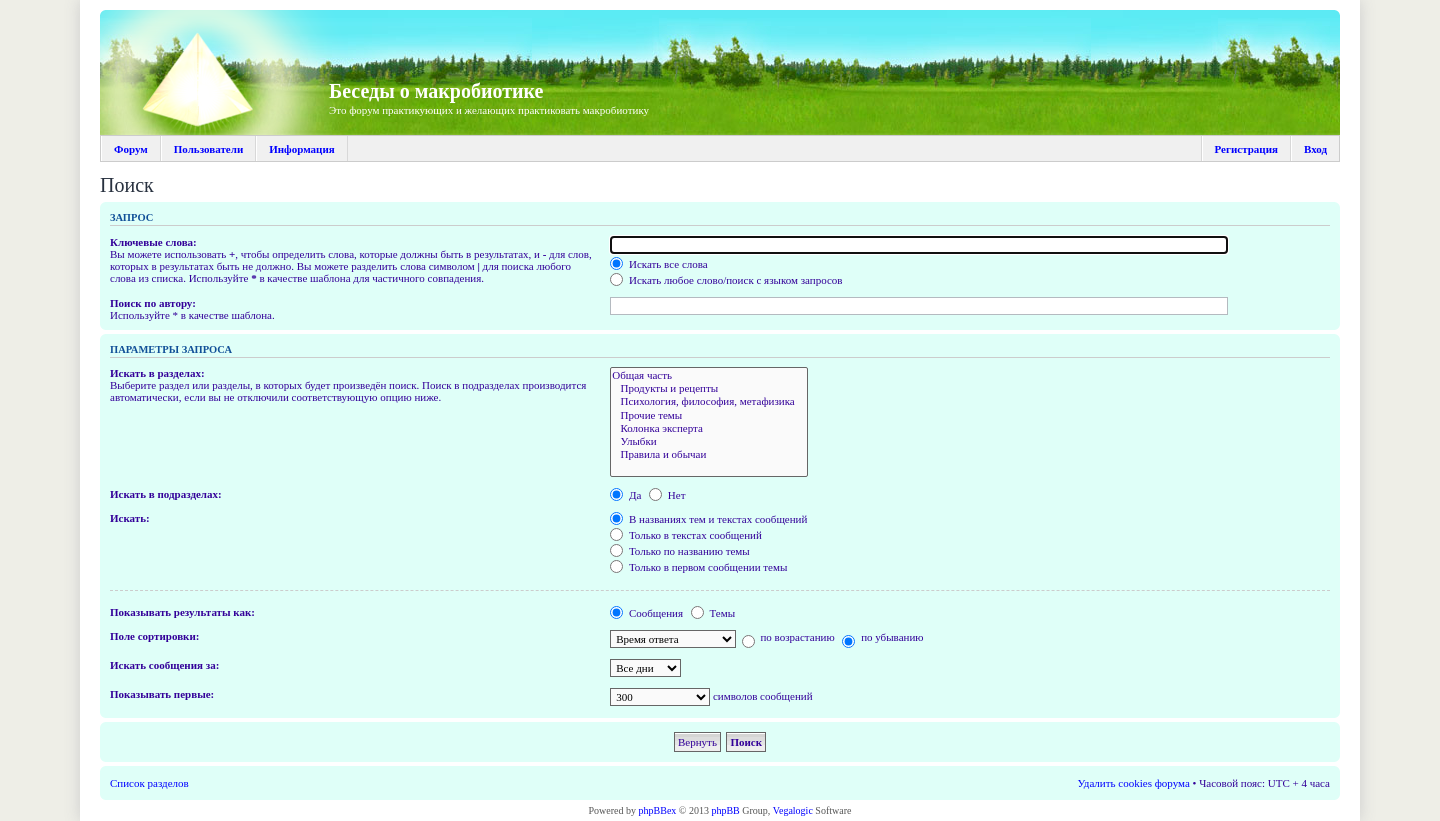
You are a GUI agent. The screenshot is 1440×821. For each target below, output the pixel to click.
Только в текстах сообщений (686, 535)
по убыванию (882, 637)
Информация (302, 149)
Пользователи (208, 149)
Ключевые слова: (153, 242)
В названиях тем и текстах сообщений (708, 519)
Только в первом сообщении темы (698, 567)
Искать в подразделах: (166, 494)
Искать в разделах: (157, 373)
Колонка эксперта (709, 428)
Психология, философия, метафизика (709, 401)
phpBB (725, 810)
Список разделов (149, 783)
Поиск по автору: (153, 303)
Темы (713, 613)
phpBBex (658, 810)
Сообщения (646, 613)
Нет (667, 495)
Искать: (130, 518)
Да (625, 495)
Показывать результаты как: (182, 612)
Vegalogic (793, 810)
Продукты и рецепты (709, 388)
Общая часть (709, 375)
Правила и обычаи (709, 454)
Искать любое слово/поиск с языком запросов (726, 280)
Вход (1315, 149)
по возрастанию (788, 637)
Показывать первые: (162, 694)
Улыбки (709, 441)
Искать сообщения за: (164, 665)
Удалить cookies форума (1134, 783)
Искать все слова (659, 264)
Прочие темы (709, 415)
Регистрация (1246, 149)
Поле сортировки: (154, 636)
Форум (131, 149)
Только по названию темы (680, 551)
